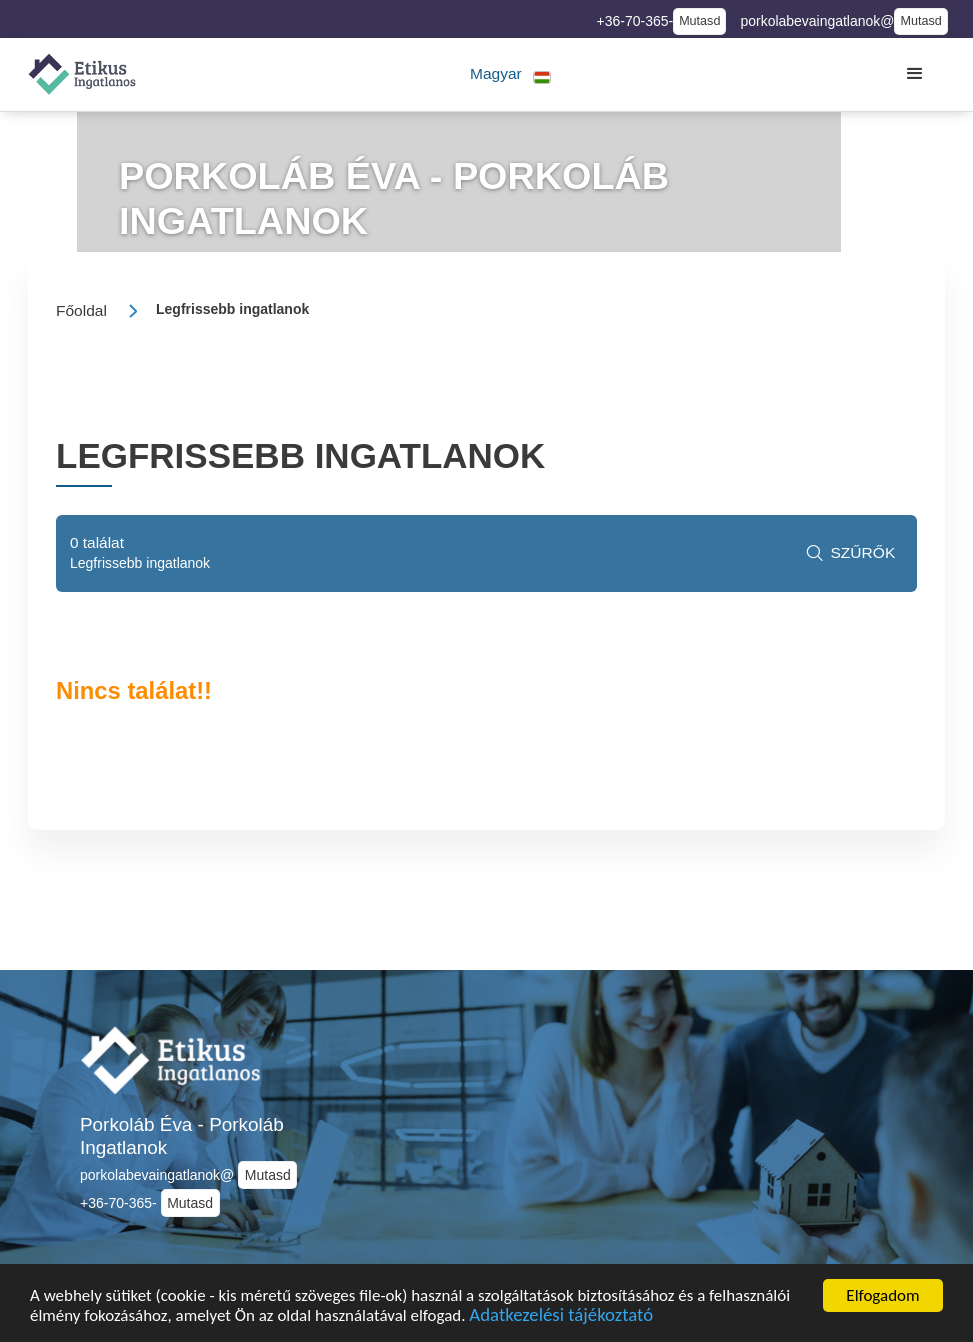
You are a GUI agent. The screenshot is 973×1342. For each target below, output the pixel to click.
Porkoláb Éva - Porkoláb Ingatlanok (182, 1136)
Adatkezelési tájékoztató (563, 1319)
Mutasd (699, 21)
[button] (510, 74)
